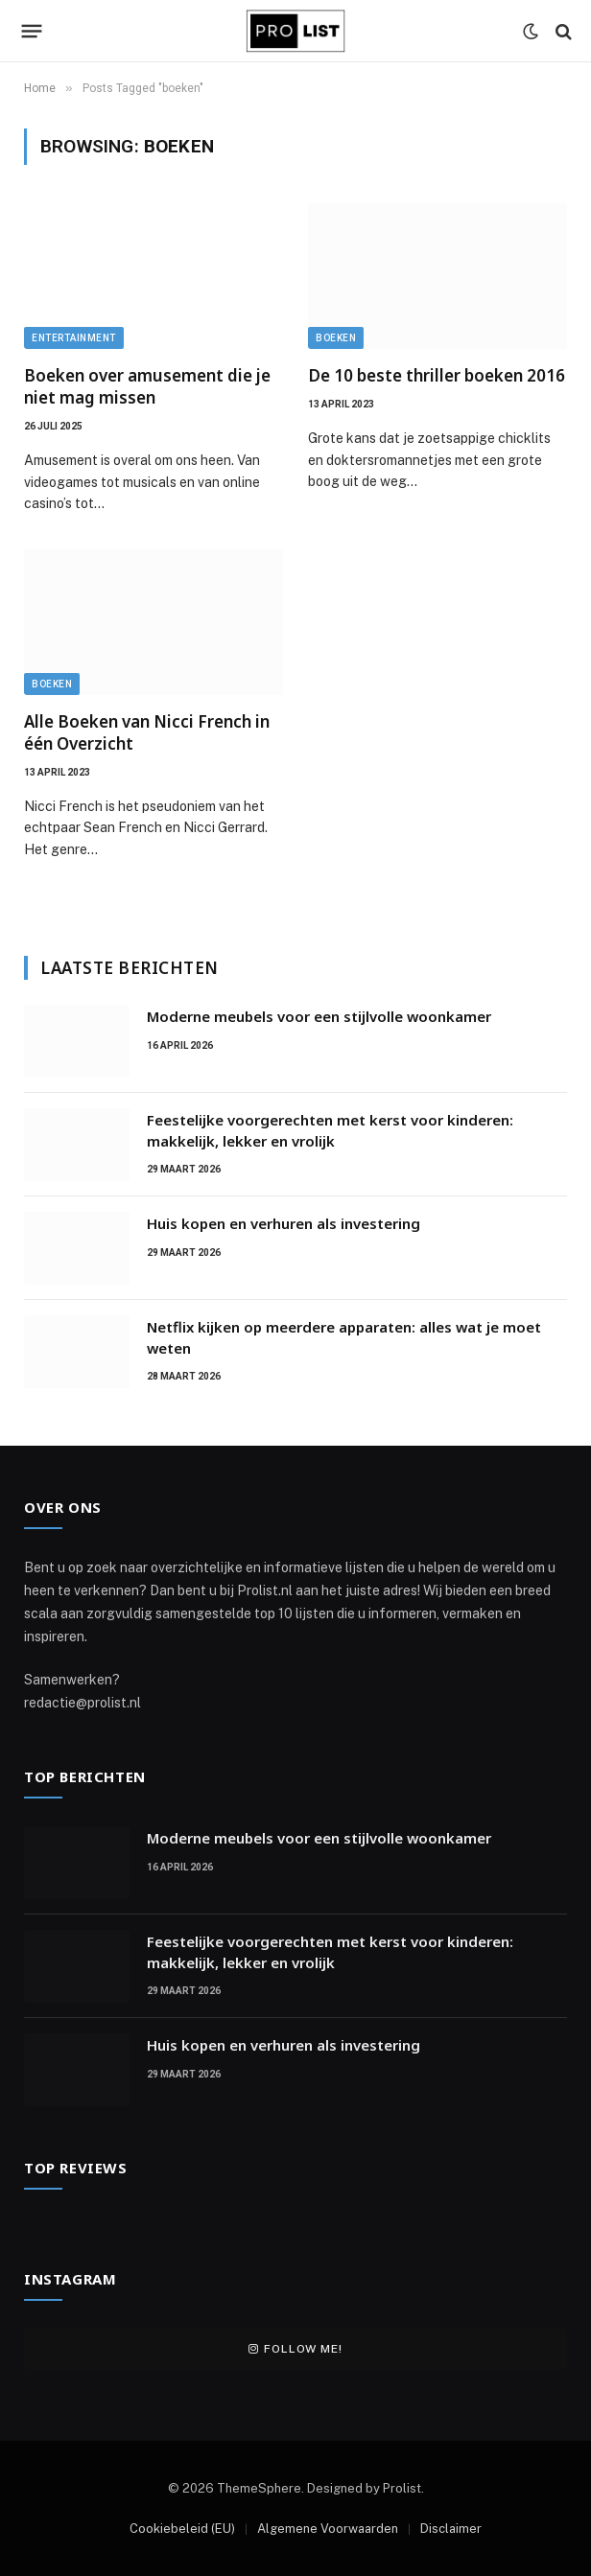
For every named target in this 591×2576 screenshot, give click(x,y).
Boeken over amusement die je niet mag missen (147, 386)
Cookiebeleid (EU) (182, 2528)
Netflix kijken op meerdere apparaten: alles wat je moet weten (344, 1337)
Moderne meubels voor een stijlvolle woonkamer (319, 1016)
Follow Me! (295, 2349)
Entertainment (74, 338)
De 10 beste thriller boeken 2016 (436, 375)
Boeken (336, 338)
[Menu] (32, 31)
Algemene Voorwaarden (327, 2528)
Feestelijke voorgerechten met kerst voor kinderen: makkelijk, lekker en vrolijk (330, 1129)
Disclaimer (451, 2528)
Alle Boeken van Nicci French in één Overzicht (147, 732)
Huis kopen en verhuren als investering (283, 1223)
